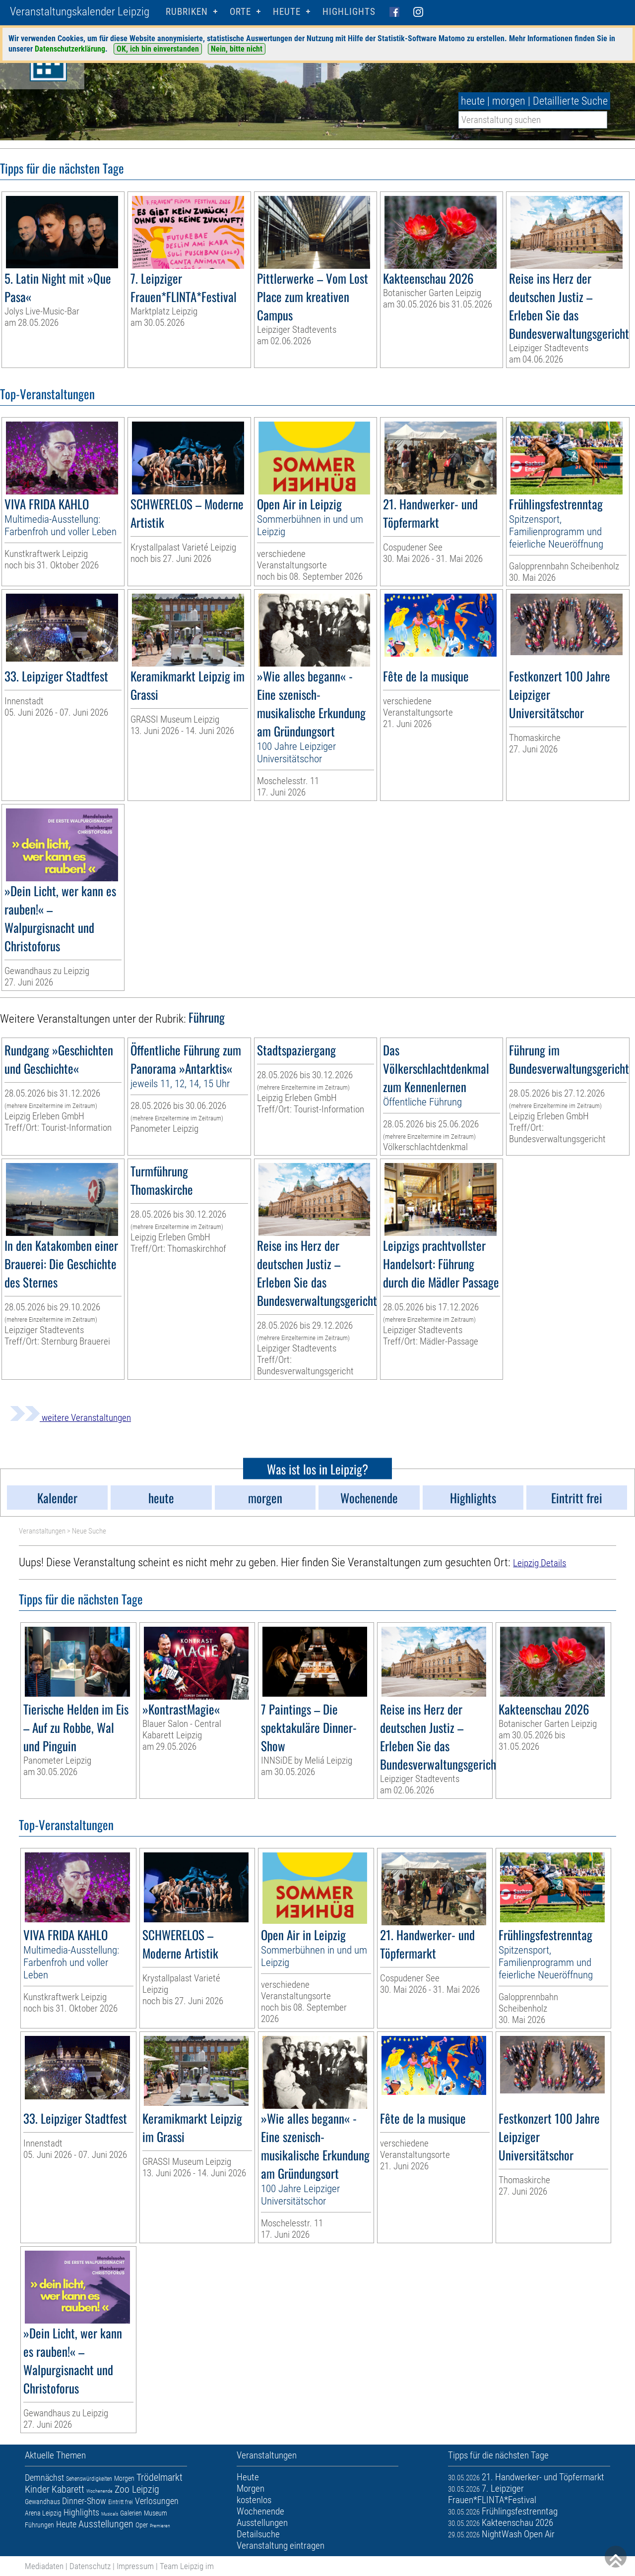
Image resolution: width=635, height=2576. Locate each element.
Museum (155, 2513)
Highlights (349, 11)
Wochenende (99, 2491)
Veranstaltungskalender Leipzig (79, 11)
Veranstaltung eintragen (280, 2545)
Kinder (37, 2489)
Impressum (135, 2566)
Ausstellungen (105, 2524)
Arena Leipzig (43, 2513)
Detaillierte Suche (570, 101)
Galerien (131, 2513)
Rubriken (187, 11)
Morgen (124, 2478)
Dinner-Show (84, 2501)
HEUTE (287, 11)
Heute (66, 2524)
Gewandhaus (42, 2502)
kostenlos (254, 2500)
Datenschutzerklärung (70, 49)
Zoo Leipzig (137, 2489)
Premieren (160, 2525)
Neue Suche (89, 1531)
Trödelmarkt (159, 2477)
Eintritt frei (120, 2502)
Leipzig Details (539, 1563)
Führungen (39, 2525)
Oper (141, 2525)
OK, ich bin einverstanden (158, 49)
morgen (508, 101)
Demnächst (44, 2477)
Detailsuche (258, 2534)
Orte (240, 11)
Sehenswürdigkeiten (89, 2478)
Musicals (109, 2513)
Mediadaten (44, 2566)
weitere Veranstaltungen (70, 1417)
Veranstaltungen (42, 1531)
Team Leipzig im (187, 2566)
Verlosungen (157, 2501)
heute (473, 101)
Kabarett (68, 2489)
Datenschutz (90, 2566)
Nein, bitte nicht (236, 49)
